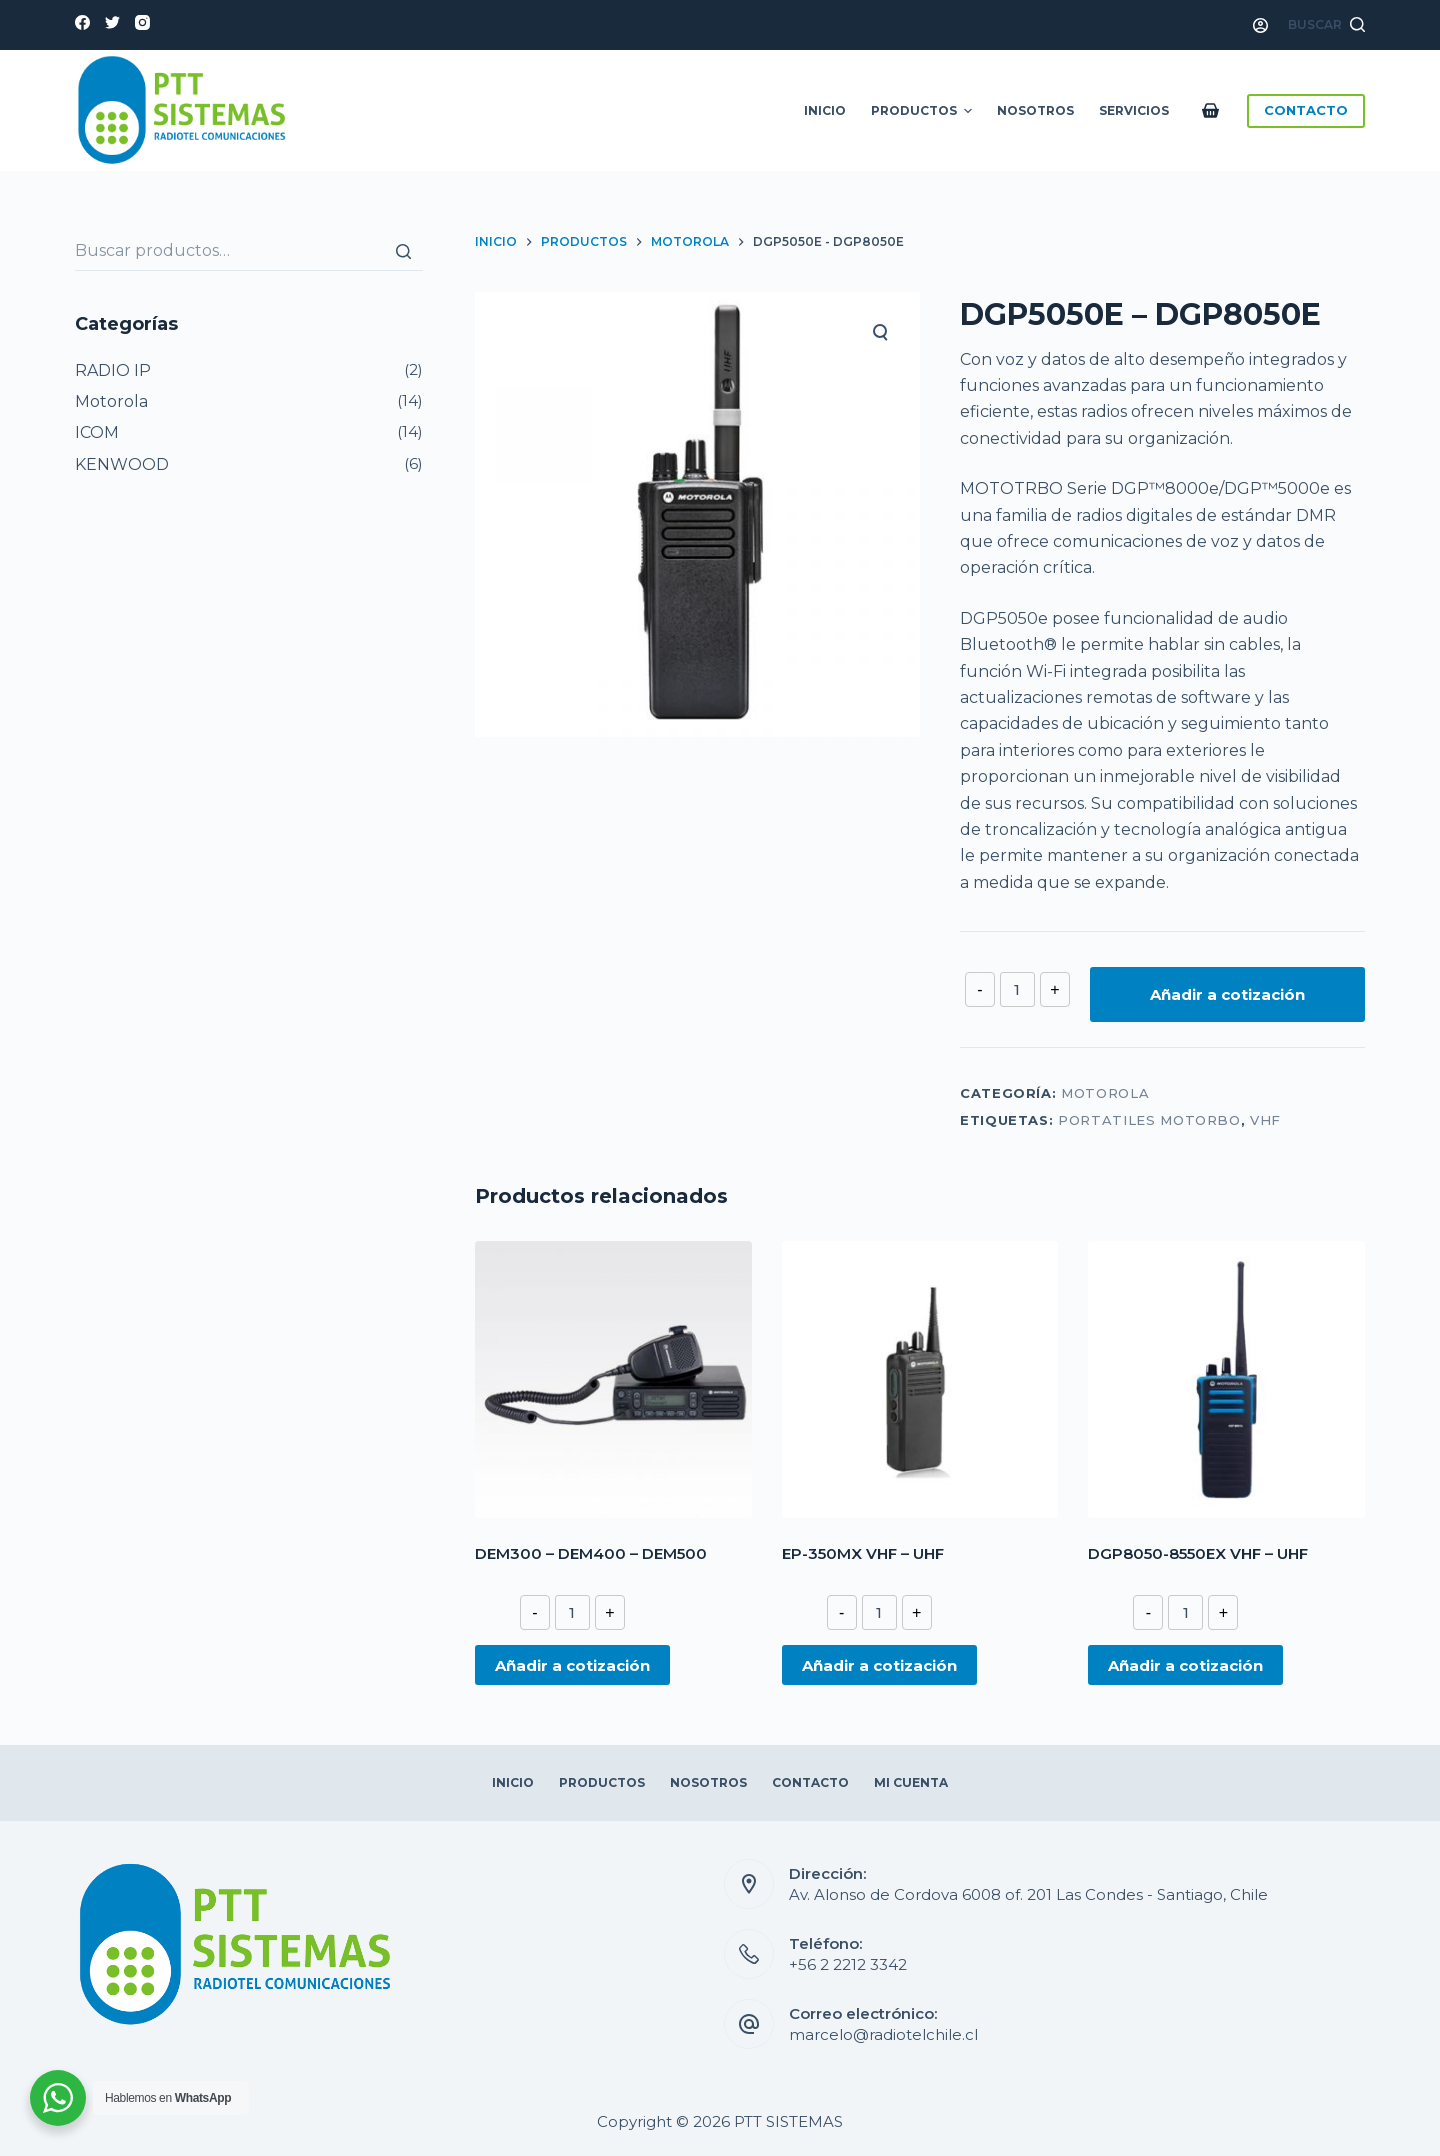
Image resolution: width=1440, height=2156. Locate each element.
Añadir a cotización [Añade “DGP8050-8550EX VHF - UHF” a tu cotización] (1185, 1665)
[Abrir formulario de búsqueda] (1326, 25)
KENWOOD (122, 464)
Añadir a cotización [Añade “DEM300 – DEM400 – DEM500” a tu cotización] (572, 1665)
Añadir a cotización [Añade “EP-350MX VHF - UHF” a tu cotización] (879, 1665)
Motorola (1105, 1093)
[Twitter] (112, 22)
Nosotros (1035, 110)
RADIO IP (113, 370)
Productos (924, 111)
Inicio (825, 110)
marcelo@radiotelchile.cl (883, 2034)
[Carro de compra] (1214, 110)
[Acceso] (1260, 25)
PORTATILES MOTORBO (1149, 1120)
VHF (1265, 1120)
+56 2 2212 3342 (848, 1964)
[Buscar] (403, 251)
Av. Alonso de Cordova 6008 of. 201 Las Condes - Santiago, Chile (1028, 1894)
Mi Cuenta (911, 1782)
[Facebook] (82, 22)
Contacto (810, 1782)
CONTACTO (1306, 110)
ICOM (97, 432)
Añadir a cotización (1227, 994)
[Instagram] (142, 22)
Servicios (1134, 110)
